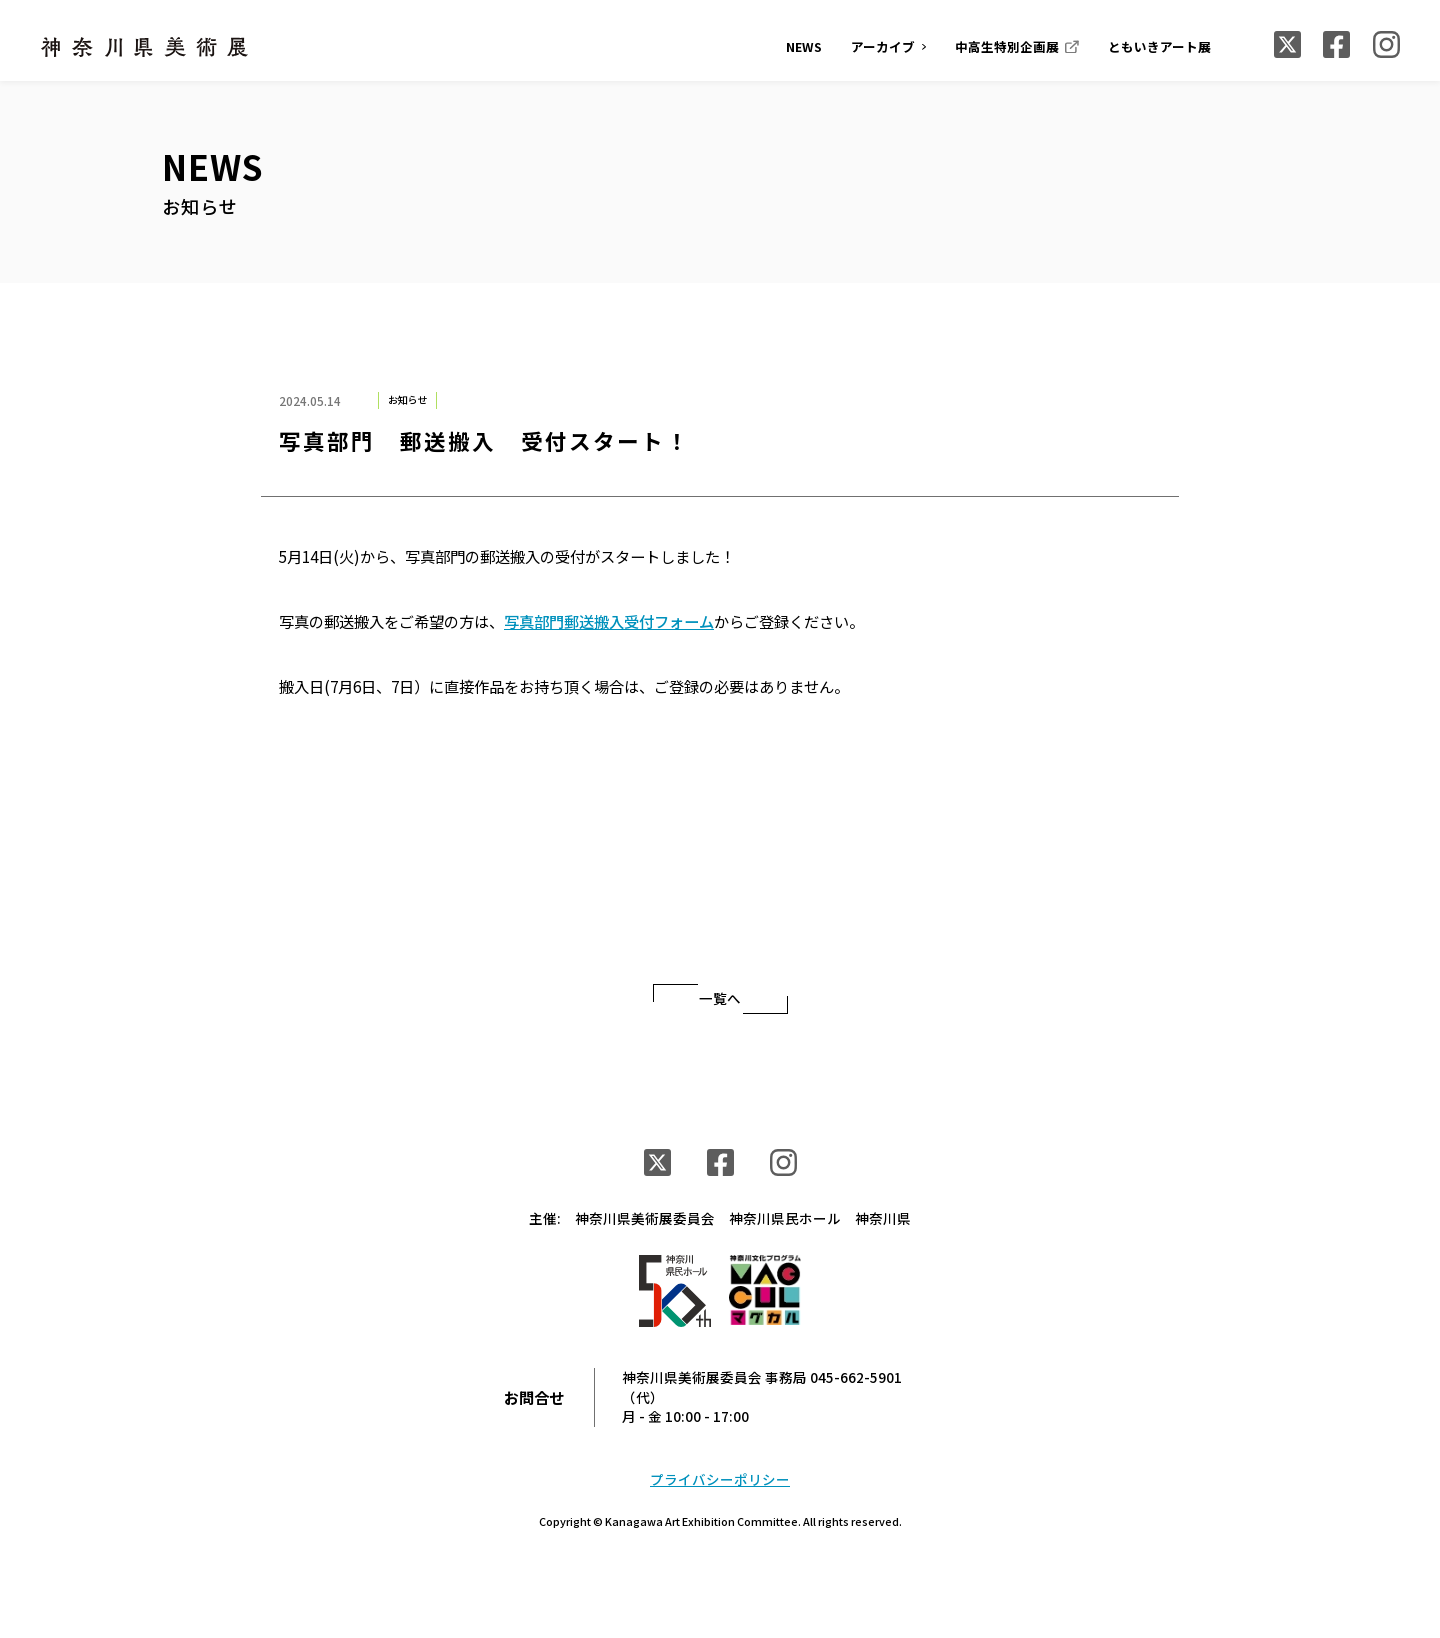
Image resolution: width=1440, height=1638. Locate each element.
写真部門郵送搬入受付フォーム (609, 621)
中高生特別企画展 (1007, 46)
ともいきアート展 (1159, 46)
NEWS (804, 46)
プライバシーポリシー (720, 1479)
